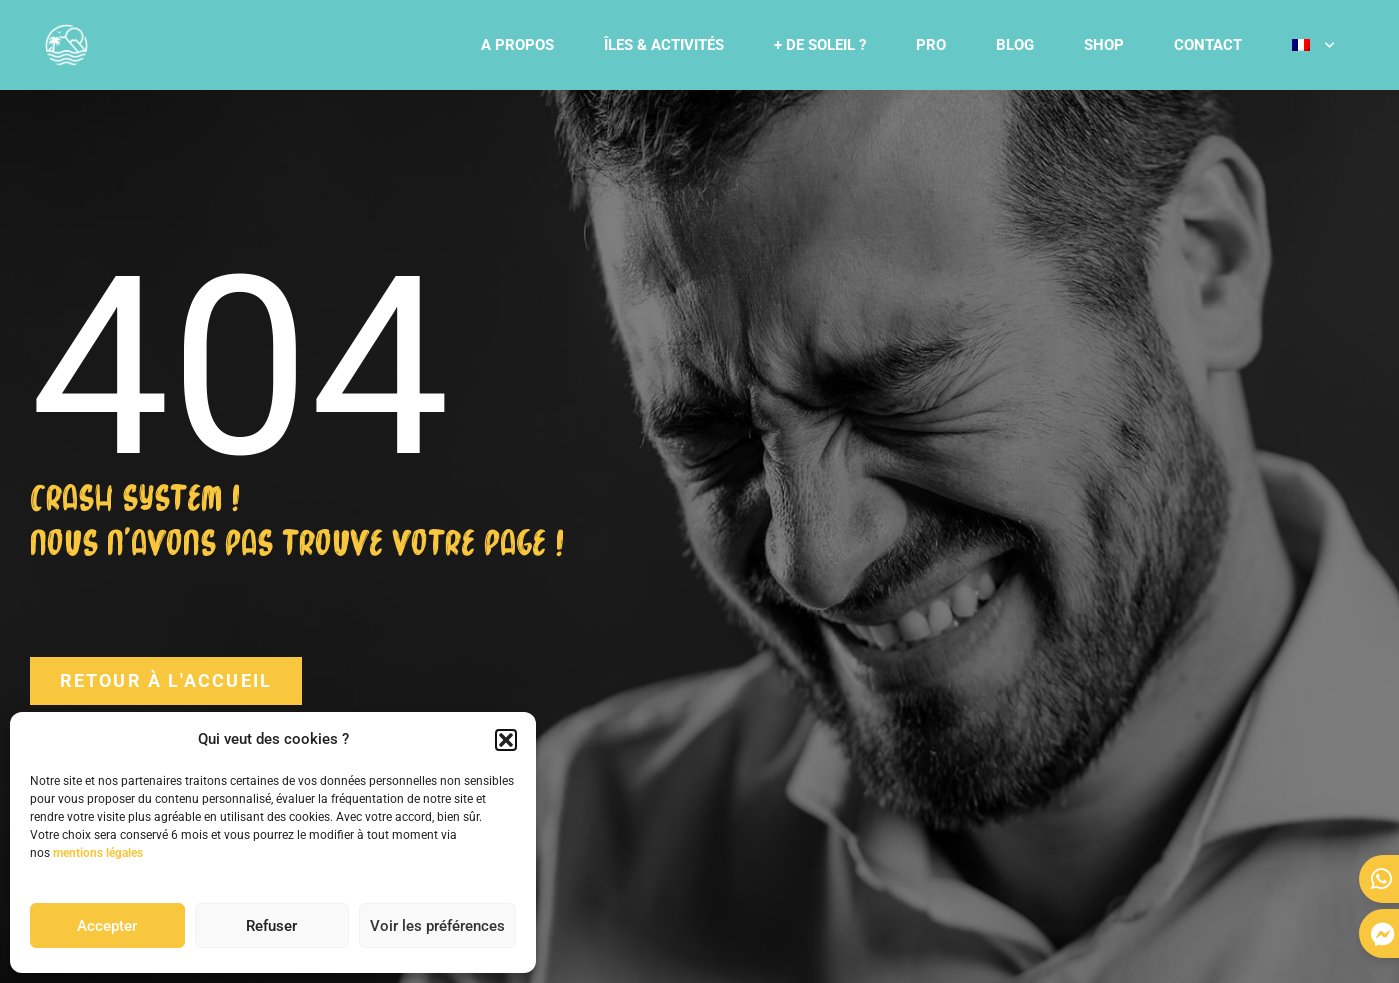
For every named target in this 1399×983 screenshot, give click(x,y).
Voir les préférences (437, 926)
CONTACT (1208, 45)
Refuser (271, 926)
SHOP (1104, 45)
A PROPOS (517, 45)
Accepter (107, 926)
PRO (931, 45)
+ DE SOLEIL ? (820, 45)
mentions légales (98, 853)
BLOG (1015, 45)
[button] (506, 740)
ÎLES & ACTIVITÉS (664, 45)
